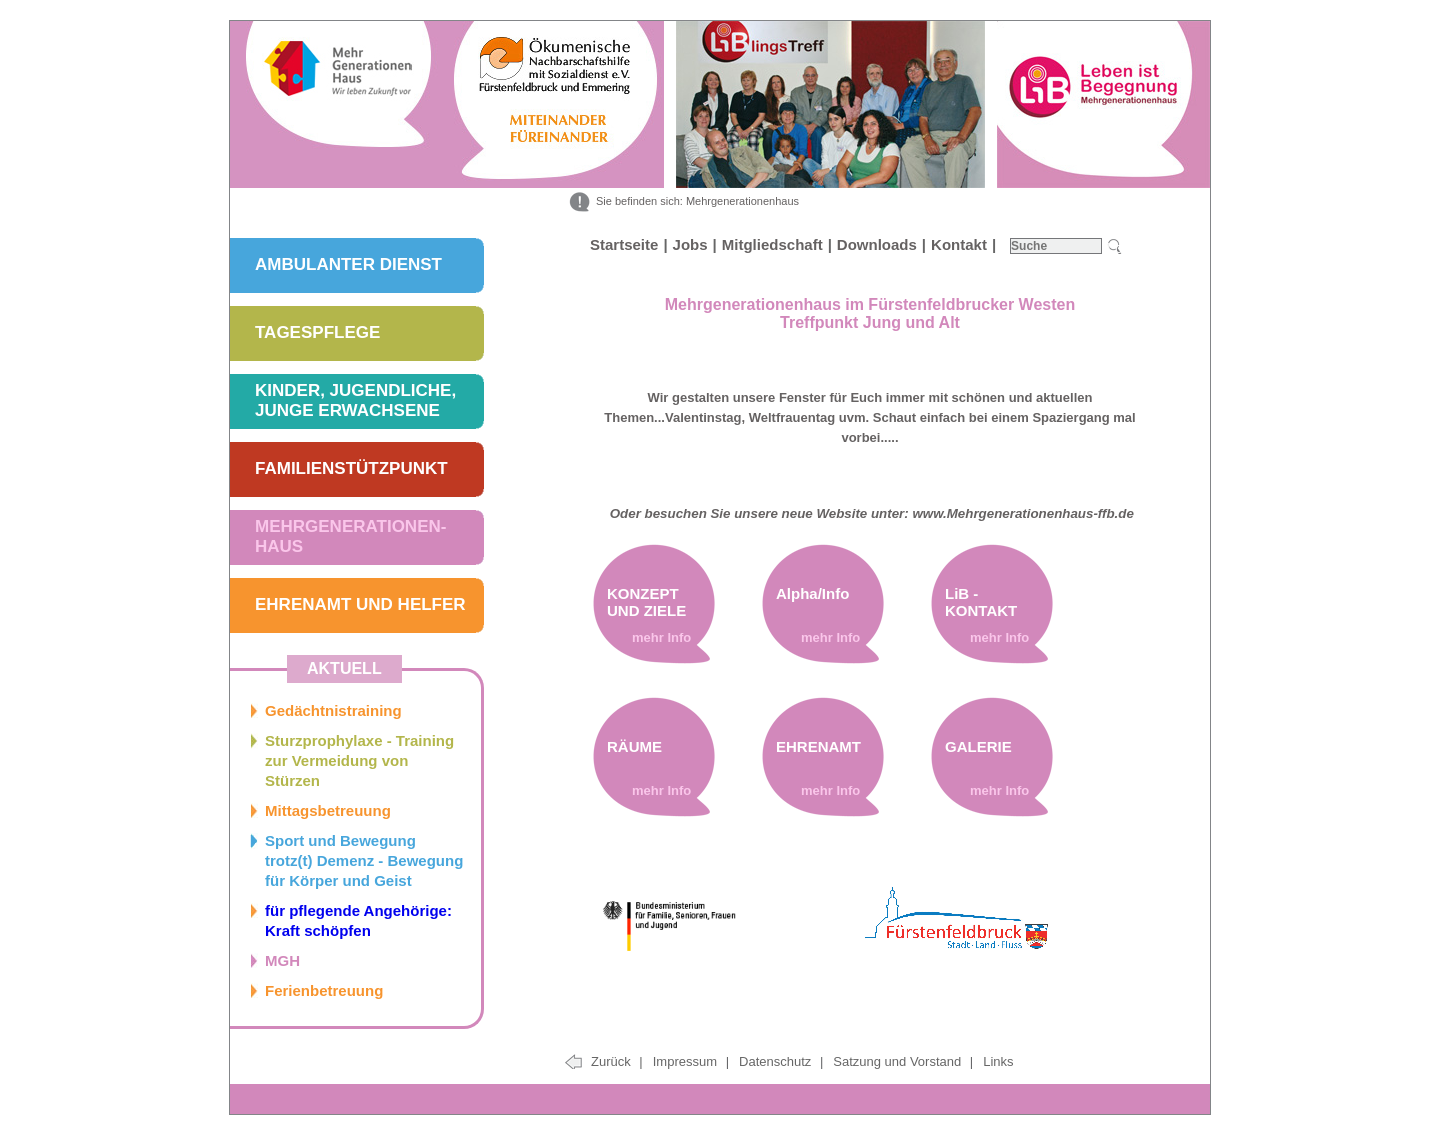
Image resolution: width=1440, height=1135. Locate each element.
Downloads (877, 244)
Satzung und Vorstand (899, 1061)
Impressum (687, 1061)
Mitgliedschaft (772, 244)
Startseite (624, 244)
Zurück (617, 1061)
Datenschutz (777, 1061)
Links (998, 1061)
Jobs (690, 244)
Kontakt (959, 244)
